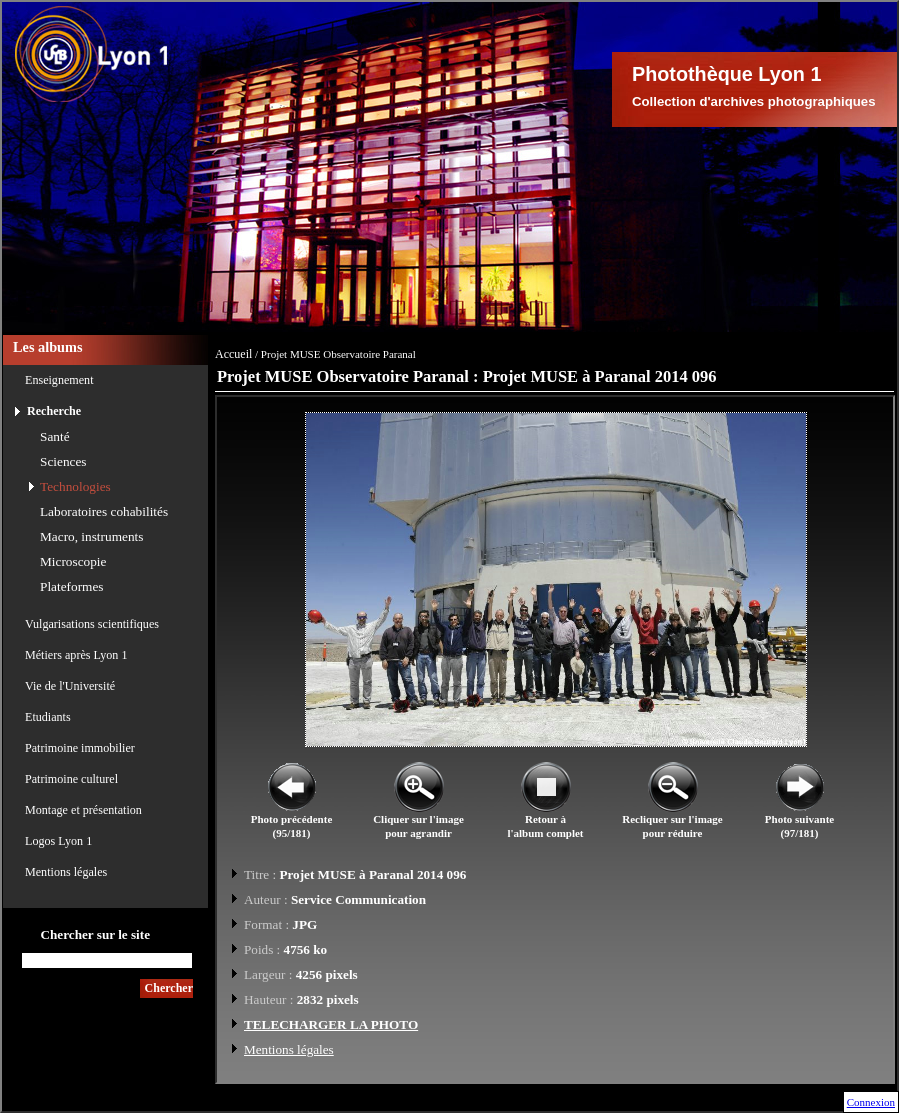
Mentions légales (66, 872)
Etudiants (48, 717)
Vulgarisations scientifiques (92, 624)
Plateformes (72, 586)
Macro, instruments (91, 536)
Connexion (871, 1102)
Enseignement (59, 380)
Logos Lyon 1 (58, 841)
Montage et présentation (83, 810)
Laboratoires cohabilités (104, 511)
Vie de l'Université (70, 686)
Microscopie (73, 561)
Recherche (54, 411)
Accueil (233, 354)
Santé (55, 436)
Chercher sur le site (95, 934)
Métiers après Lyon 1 (76, 655)
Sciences (63, 461)
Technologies (75, 486)
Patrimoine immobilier (80, 748)
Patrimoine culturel (71, 779)
